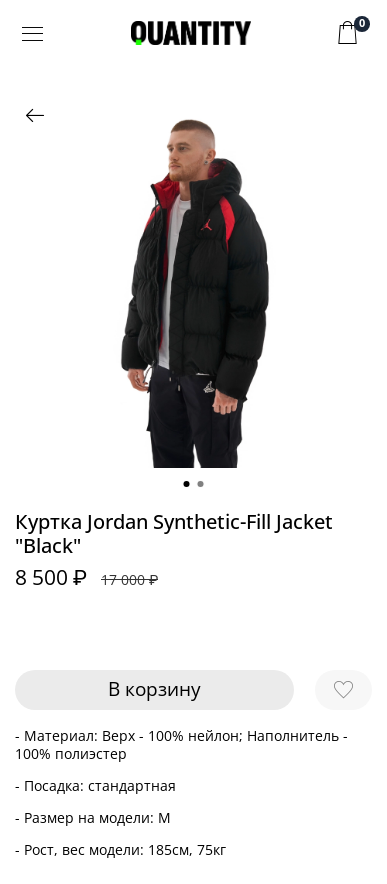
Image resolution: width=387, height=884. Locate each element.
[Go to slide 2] (201, 484)
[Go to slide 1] (187, 484)
